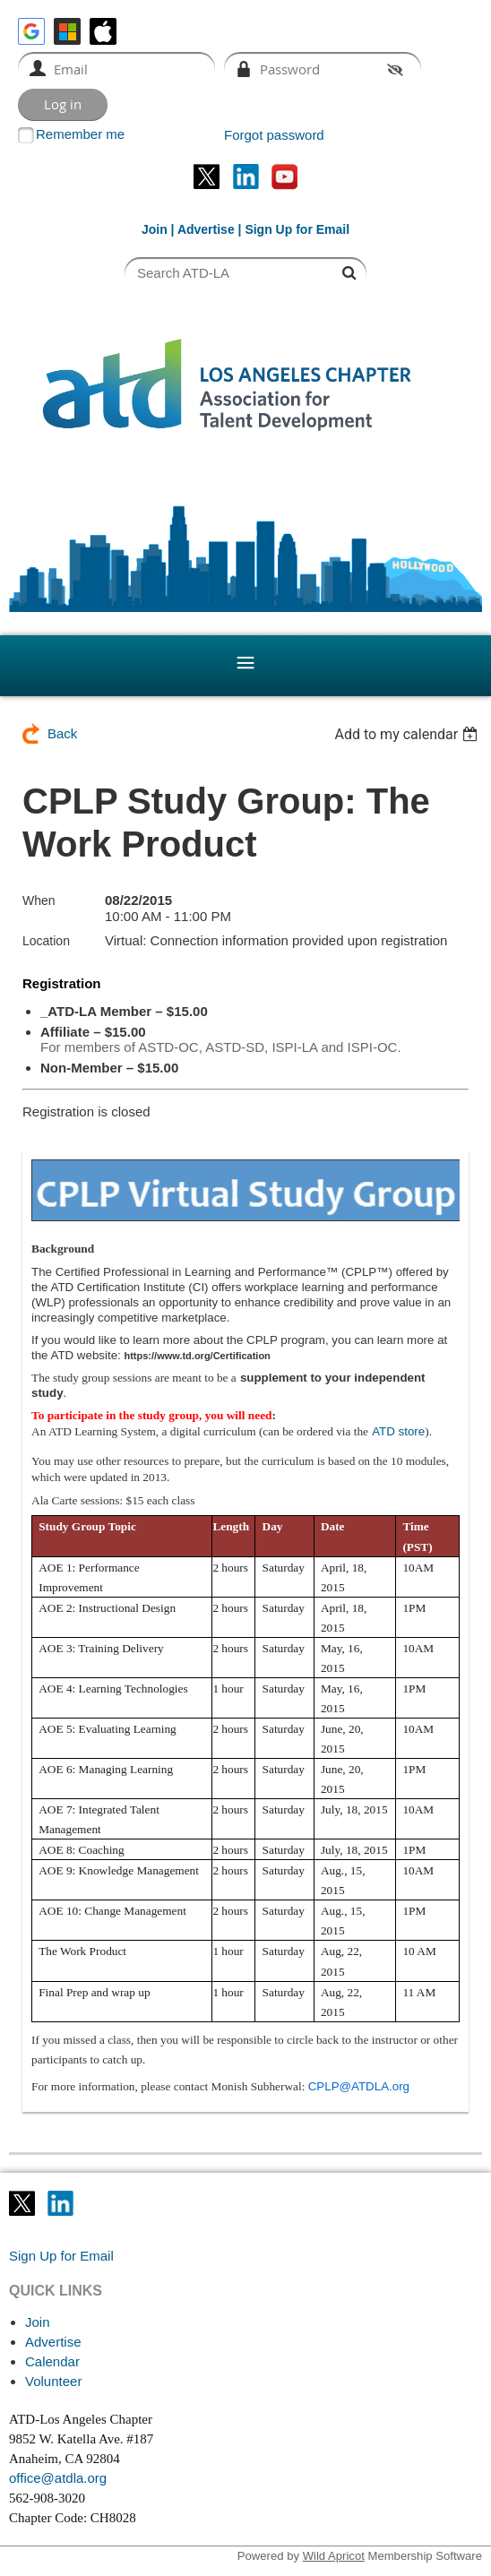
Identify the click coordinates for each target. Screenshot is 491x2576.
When (39, 900)
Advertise (206, 229)
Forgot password (274, 134)
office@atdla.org (58, 2478)
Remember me (80, 134)
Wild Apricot (334, 2556)
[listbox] (408, 734)
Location (46, 941)
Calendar (52, 2361)
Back (62, 733)
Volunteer (53, 2381)
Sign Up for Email (61, 2255)
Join (155, 229)
